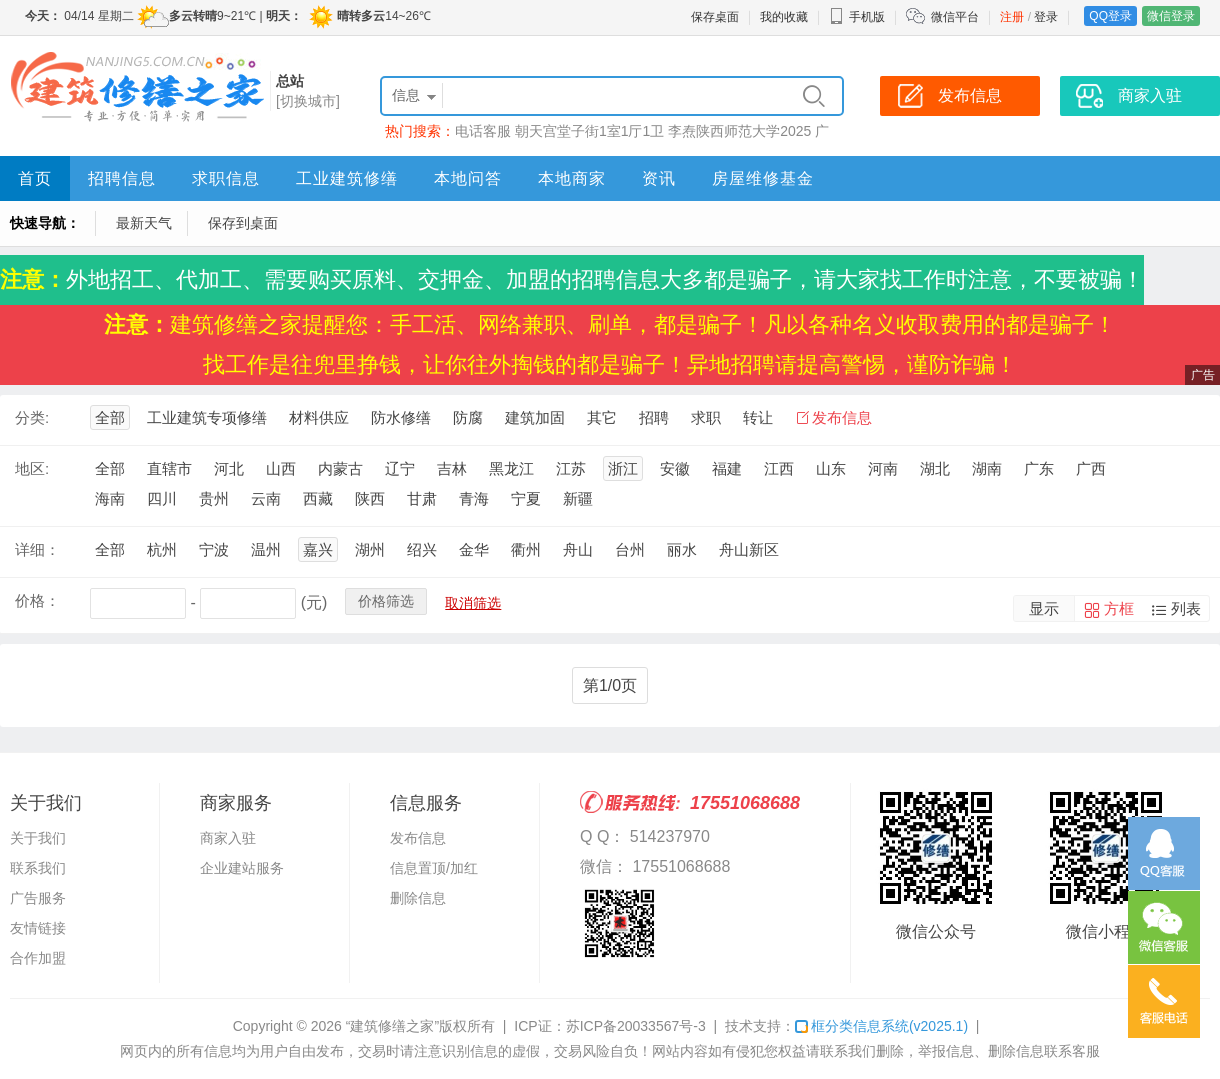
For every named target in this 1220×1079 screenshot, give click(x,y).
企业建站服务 (242, 868)
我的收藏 (784, 17)
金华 (474, 549)
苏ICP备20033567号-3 (636, 1026)
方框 (1119, 608)
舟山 (578, 549)
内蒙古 (340, 468)
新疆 (578, 498)
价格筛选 (386, 601)
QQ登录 (1110, 16)
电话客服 (483, 131)
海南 (110, 498)
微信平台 (955, 17)
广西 (1091, 468)
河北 (229, 468)
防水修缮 (401, 417)
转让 (758, 417)
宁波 (214, 549)
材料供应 (319, 417)
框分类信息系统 (881, 1026)
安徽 (675, 468)
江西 (779, 468)
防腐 (468, 417)
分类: (32, 417)
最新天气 (144, 223)
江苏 (571, 468)
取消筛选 (473, 603)
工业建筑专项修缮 (207, 417)
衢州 (526, 549)
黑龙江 (511, 468)
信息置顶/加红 (434, 868)
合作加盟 (38, 958)
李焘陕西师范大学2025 (739, 131)
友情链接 (38, 928)
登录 (1046, 17)
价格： (37, 600)
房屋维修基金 (763, 178)
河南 (883, 468)
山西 (281, 468)
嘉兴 (318, 549)
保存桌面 (715, 17)
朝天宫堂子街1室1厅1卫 (589, 131)
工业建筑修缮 (347, 178)
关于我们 (38, 838)
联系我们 (38, 868)
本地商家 (572, 178)
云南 (266, 498)
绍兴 (422, 549)
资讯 (659, 178)
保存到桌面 (243, 223)
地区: (32, 468)
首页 (35, 178)
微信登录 (1171, 16)
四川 (162, 498)
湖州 (370, 549)
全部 (110, 417)
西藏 (318, 498)
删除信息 (418, 898)
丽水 (682, 549)
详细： (37, 549)
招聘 (654, 417)
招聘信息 (122, 178)
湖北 (935, 468)
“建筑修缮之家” (392, 1026)
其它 (602, 417)
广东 (1039, 468)
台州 (630, 549)
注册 (1012, 17)
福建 (727, 468)
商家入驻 (228, 838)
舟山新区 (749, 549)
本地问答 (468, 178)
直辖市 (169, 468)
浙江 (623, 468)
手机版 (857, 17)
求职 (706, 417)
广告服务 (38, 898)
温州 (266, 549)
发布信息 (842, 417)
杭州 (162, 549)
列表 (1186, 608)
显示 (1044, 608)
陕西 (370, 498)
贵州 (214, 498)
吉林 (452, 468)
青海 (474, 498)
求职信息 (226, 178)
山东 (831, 468)
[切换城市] (308, 101)
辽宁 (400, 468)
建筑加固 (535, 417)
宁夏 (526, 498)
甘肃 (422, 498)
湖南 (987, 468)
